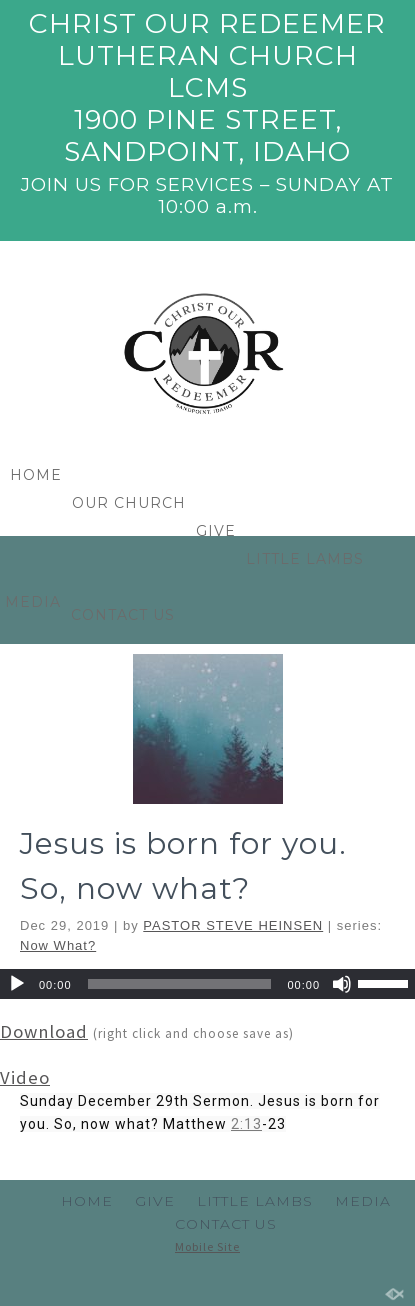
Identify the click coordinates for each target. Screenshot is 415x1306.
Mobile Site (207, 1246)
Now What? (58, 1053)
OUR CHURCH (129, 503)
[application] (207, 1092)
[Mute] (342, 1092)
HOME (36, 475)
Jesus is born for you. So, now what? (183, 974)
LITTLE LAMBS (305, 559)
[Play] (17, 1092)
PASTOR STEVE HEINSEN (233, 1033)
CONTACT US (123, 615)
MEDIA (363, 1201)
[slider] (180, 1092)
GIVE (216, 531)
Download (44, 1139)
